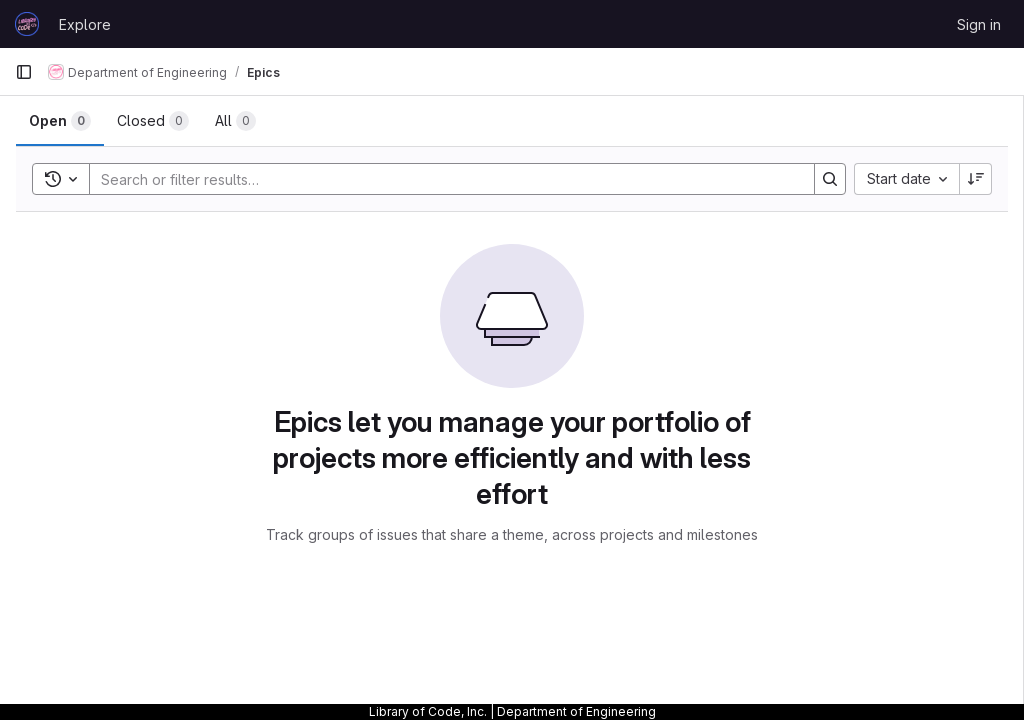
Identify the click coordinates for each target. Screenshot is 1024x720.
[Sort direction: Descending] (976, 179)
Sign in (979, 24)
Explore (85, 24)
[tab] (60, 121)
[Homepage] (27, 24)
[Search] (442, 179)
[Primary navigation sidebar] (24, 72)
